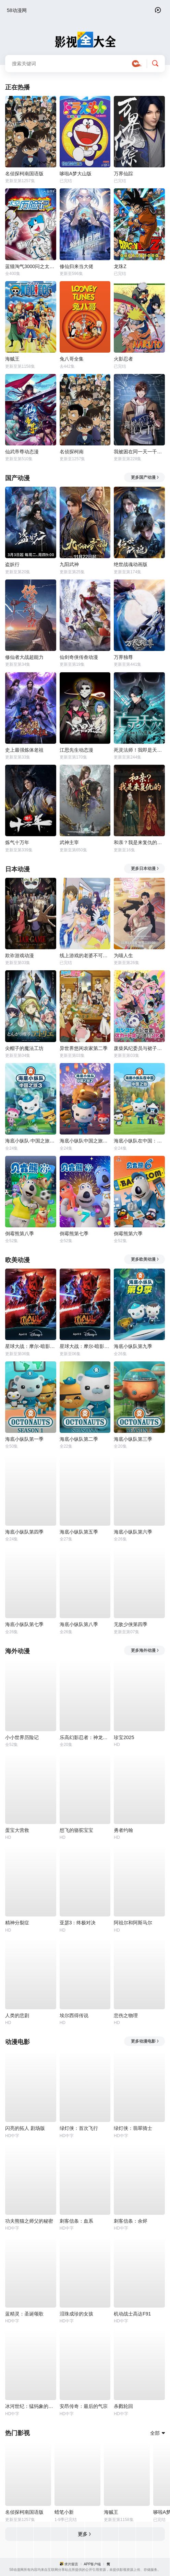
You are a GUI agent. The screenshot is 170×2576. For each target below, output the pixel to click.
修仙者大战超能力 (24, 657)
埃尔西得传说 (74, 2015)
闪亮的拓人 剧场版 (25, 2128)
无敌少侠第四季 (130, 1624)
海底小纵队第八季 (79, 1624)
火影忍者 (123, 359)
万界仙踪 (123, 173)
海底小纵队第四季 (24, 1532)
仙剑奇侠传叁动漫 (79, 657)
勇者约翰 (123, 1830)
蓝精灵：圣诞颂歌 (24, 2314)
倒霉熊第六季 (128, 1233)
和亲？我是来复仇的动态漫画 (139, 842)
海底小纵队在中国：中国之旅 (139, 1140)
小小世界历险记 (22, 1737)
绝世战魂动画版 (130, 564)
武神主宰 (69, 842)
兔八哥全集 (72, 359)
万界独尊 (123, 657)
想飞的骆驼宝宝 (76, 1830)
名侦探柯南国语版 (24, 173)
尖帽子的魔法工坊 (24, 1048)
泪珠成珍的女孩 (76, 2314)
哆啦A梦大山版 (76, 173)
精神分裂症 (17, 1922)
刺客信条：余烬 (130, 2221)
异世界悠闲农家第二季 (84, 1048)
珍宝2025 (124, 1737)
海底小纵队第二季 (79, 1439)
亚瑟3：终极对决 (78, 1922)
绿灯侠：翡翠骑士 (133, 2128)
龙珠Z (120, 266)
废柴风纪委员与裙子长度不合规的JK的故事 (139, 1048)
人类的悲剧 (17, 2015)
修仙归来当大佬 (76, 266)
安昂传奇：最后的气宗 (84, 2406)
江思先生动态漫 (76, 750)
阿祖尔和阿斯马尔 (133, 1922)
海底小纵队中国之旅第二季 (85, 1140)
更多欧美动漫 (145, 1259)
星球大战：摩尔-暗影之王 (30, 1346)
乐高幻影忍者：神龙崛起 (85, 1737)
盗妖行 (12, 564)
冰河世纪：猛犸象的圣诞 (30, 2406)
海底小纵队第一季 (24, 1439)
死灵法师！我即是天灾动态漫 (139, 750)
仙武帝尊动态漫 (22, 451)
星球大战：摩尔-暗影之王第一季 (85, 1346)
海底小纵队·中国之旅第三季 (30, 1140)
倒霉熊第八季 (19, 1233)
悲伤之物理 (126, 2015)
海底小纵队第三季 (133, 1439)
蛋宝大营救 (17, 1830)
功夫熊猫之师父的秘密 (29, 2221)
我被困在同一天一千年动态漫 (139, 451)
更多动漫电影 (145, 2041)
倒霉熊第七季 (74, 1233)
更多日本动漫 (145, 868)
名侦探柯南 (72, 451)
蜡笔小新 (64, 2512)
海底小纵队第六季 (133, 1532)
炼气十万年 (17, 842)
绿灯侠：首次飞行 (79, 2128)
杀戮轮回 (123, 2406)
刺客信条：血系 (76, 2221)
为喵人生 (123, 955)
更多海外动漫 (145, 1650)
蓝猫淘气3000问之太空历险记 (30, 266)
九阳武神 (69, 564)
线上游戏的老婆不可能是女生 (85, 955)
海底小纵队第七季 (24, 1624)
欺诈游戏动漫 (19, 955)
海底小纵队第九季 (133, 1346)
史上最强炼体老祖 (24, 750)
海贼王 (12, 359)
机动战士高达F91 (132, 2314)
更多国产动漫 (145, 477)
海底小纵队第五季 (79, 1532)
